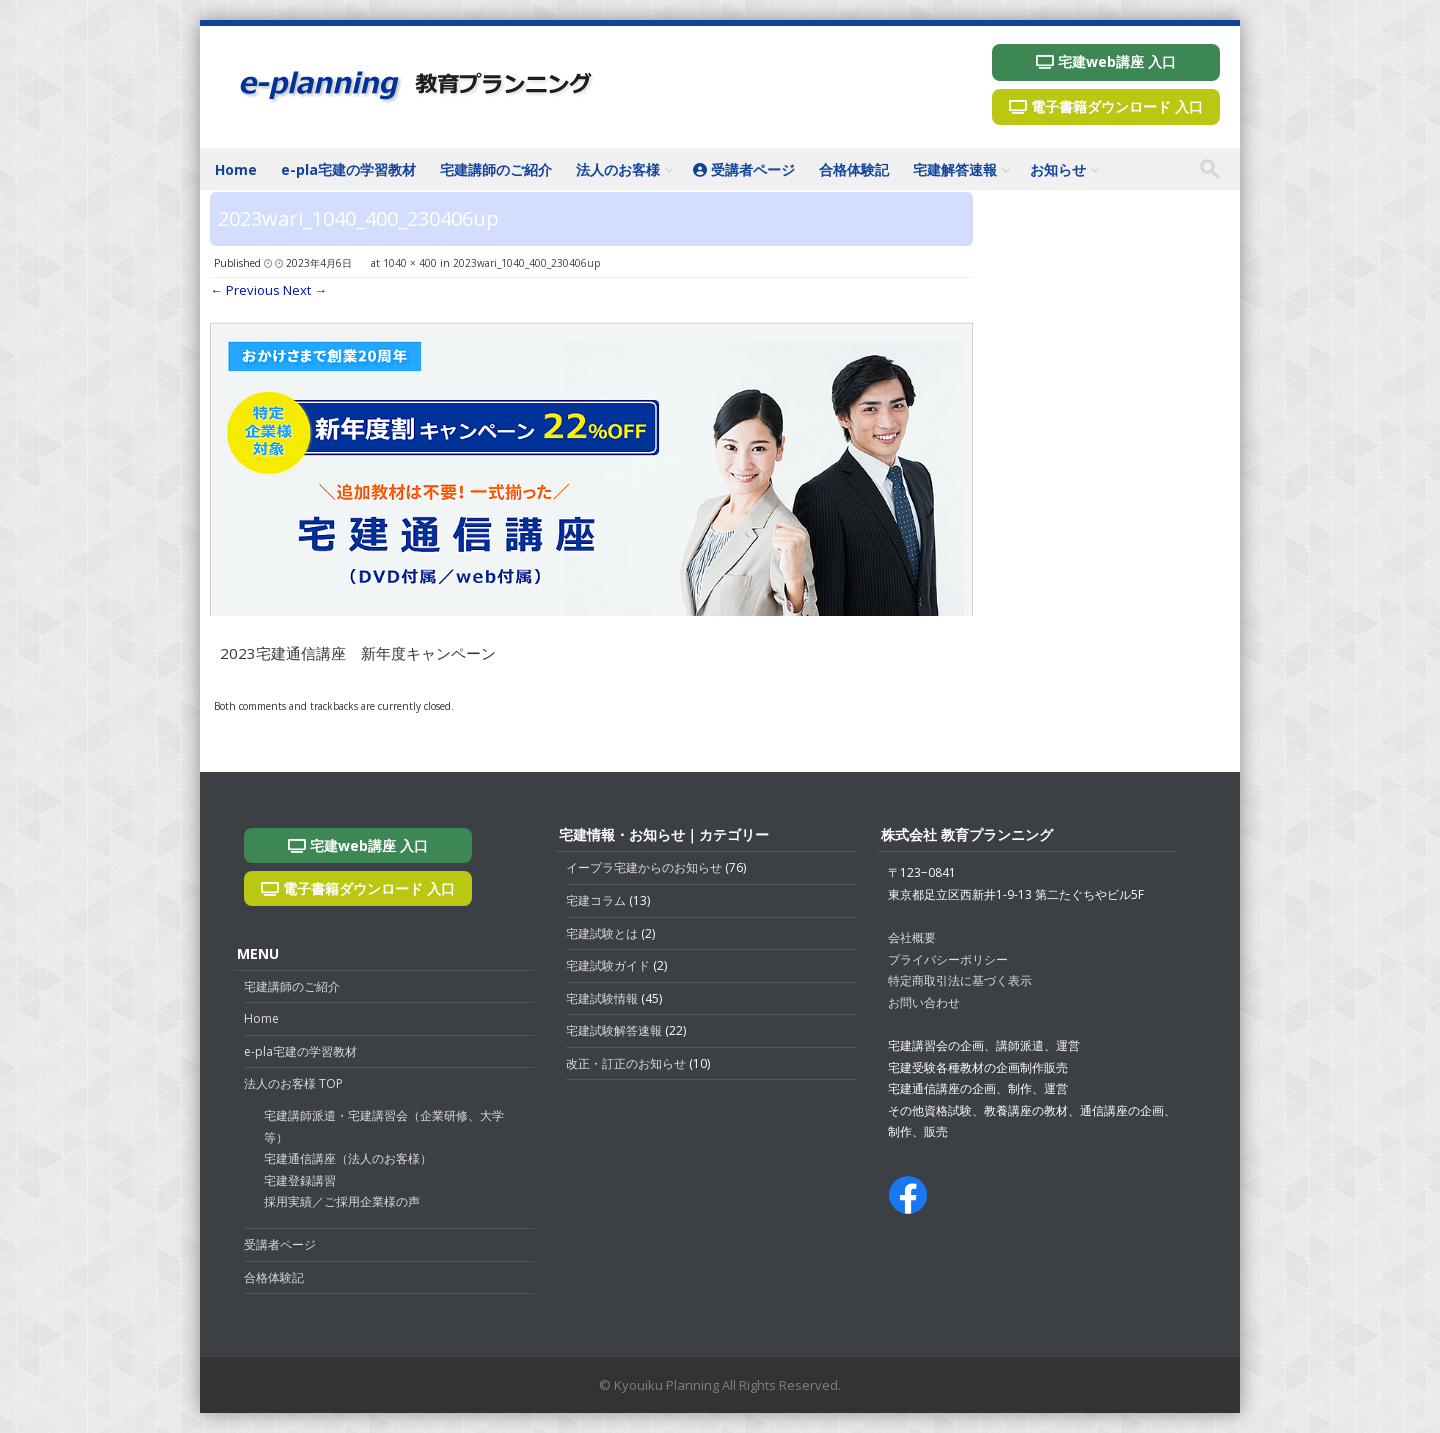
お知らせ (1058, 169)
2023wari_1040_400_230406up (526, 263)
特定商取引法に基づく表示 (960, 980)
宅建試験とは (602, 933)
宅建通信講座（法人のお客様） (348, 1158)
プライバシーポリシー (948, 959)
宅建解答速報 (955, 169)
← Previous (245, 290)
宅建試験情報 (602, 998)
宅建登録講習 (300, 1180)
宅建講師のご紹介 (496, 169)
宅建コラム (596, 900)
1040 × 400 (410, 263)
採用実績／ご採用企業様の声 (342, 1201)
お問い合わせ (924, 1002)
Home (236, 169)
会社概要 (912, 937)
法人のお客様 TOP (293, 1083)
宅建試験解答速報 (614, 1030)
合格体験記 (854, 169)
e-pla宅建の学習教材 (348, 169)
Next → (305, 290)
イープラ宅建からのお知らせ (644, 867)
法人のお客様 (618, 169)
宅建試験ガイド (608, 965)
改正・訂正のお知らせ (626, 1063)
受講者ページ (744, 169)
